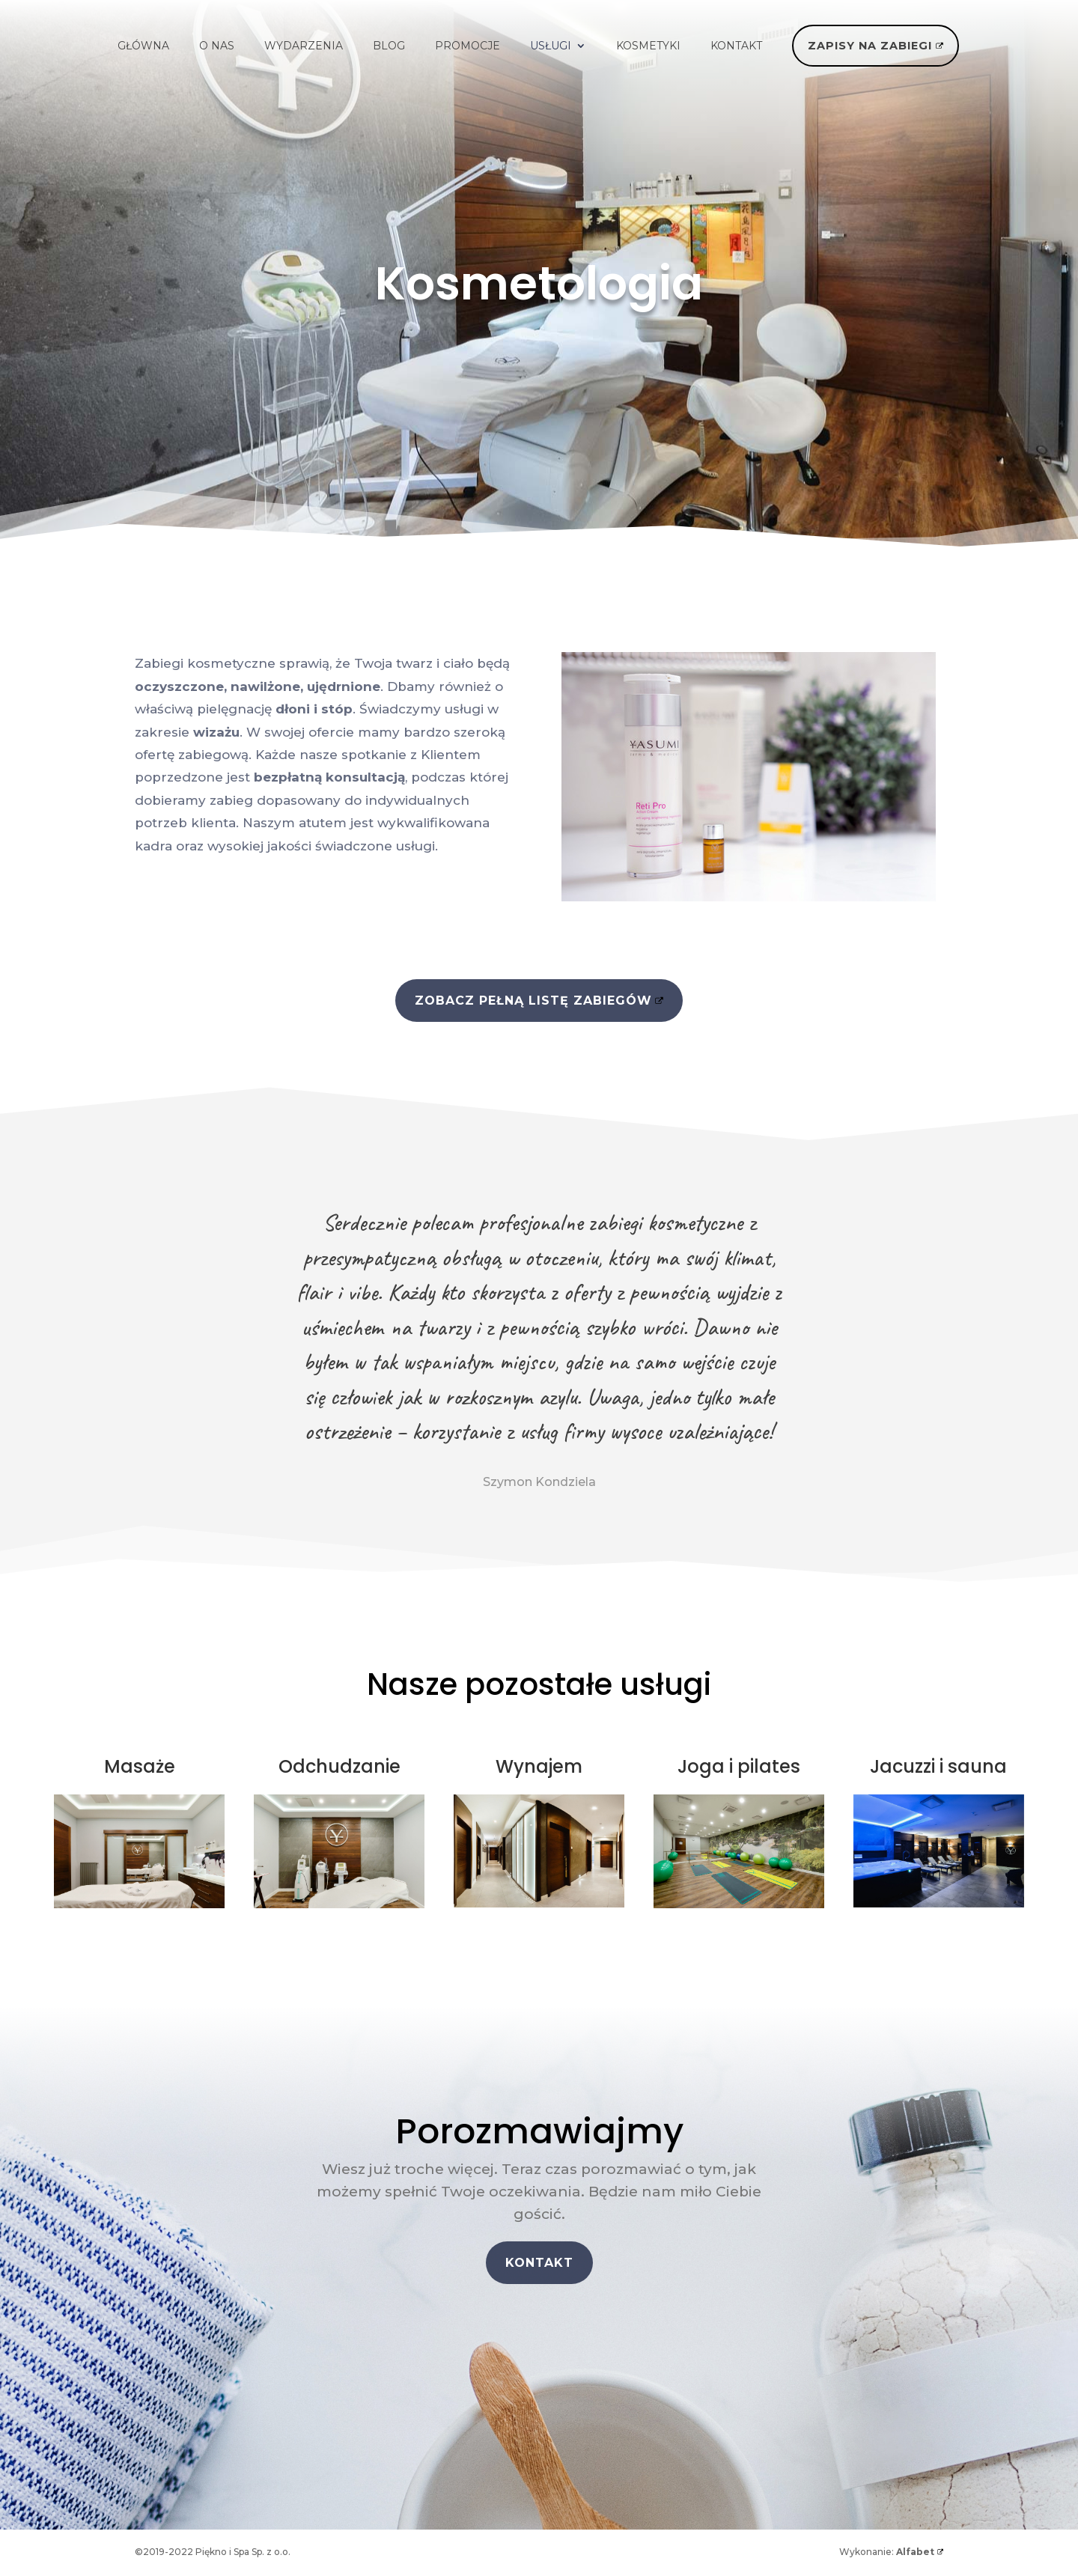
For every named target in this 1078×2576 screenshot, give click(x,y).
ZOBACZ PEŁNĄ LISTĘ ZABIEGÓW (533, 1000)
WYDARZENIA (303, 46)
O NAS (216, 46)
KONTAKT (736, 46)
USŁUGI (550, 46)
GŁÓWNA (143, 46)
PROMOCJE (467, 46)
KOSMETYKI (648, 46)
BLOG (389, 46)
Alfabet (915, 2551)
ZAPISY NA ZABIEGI (870, 45)
